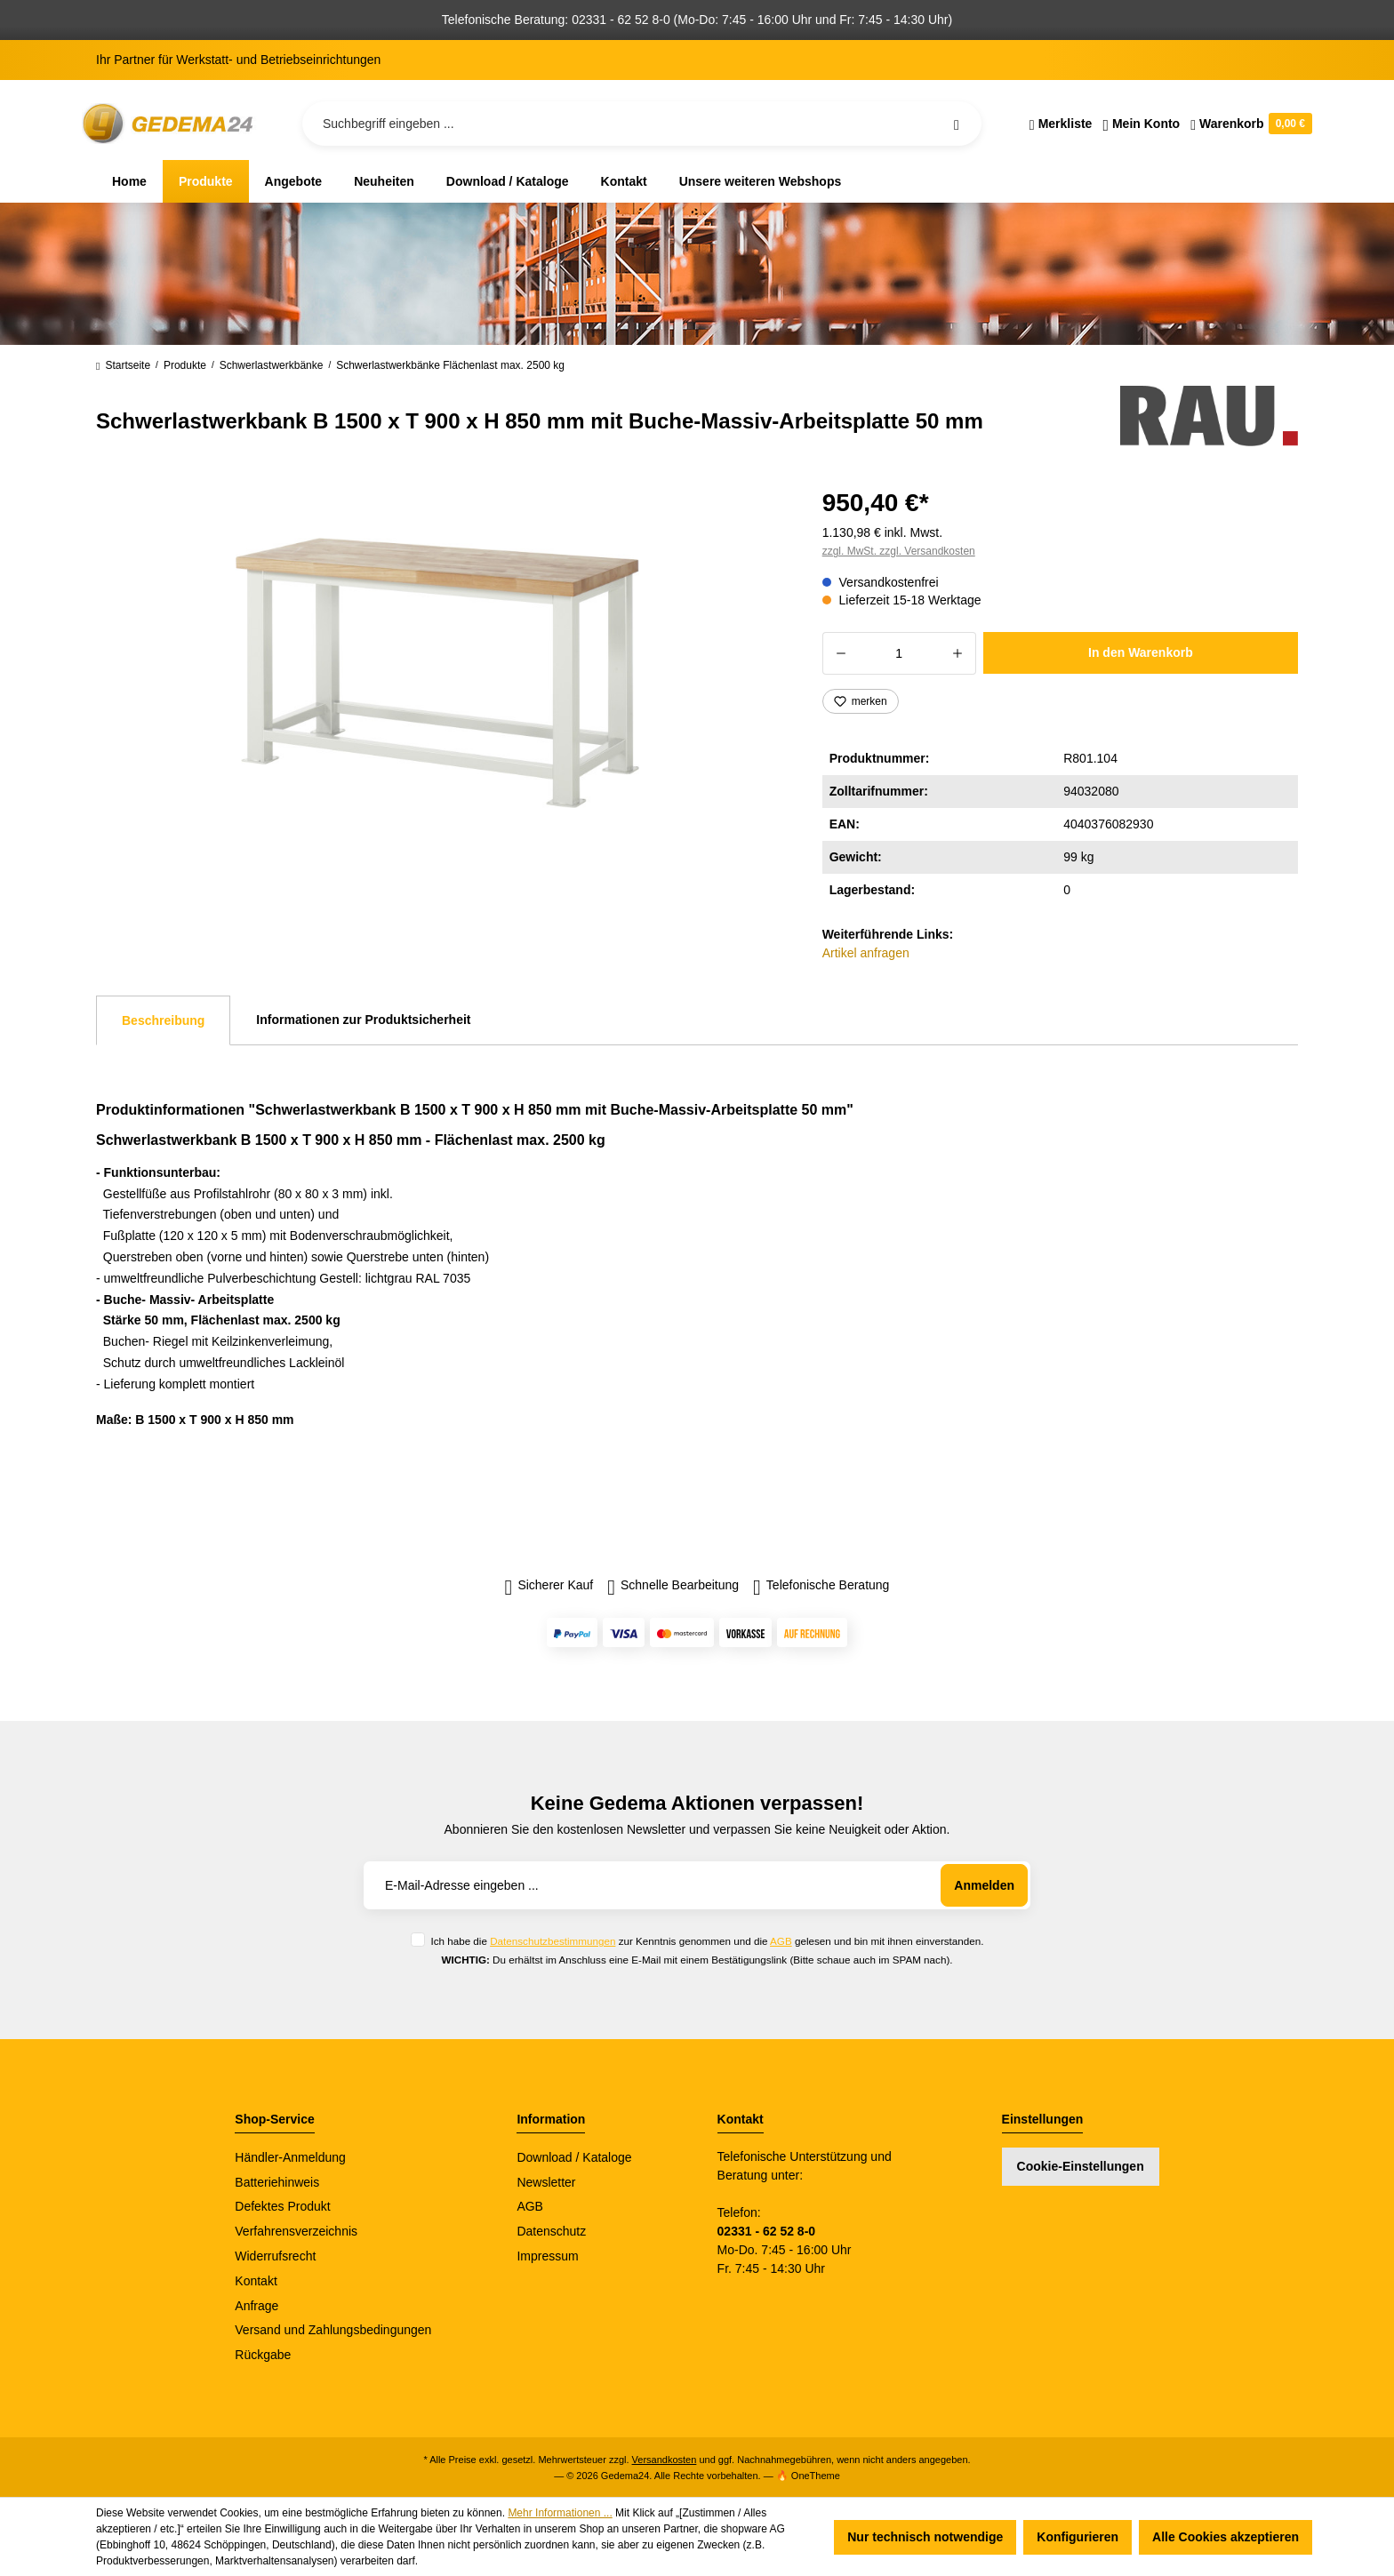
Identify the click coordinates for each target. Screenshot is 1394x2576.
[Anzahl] (899, 653)
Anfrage (256, 2306)
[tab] (163, 1020)
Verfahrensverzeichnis (296, 2231)
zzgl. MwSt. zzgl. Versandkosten (898, 551)
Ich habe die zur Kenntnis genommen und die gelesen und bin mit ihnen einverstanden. (706, 1941)
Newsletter (546, 2182)
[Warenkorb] (1248, 123)
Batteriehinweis (277, 2182)
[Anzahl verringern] (840, 653)
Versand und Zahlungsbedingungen (333, 2330)
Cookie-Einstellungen (1080, 2166)
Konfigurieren (1077, 2537)
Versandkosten (664, 2459)
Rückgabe (263, 2355)
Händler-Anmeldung (290, 2157)
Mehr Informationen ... (560, 2513)
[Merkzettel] (1061, 123)
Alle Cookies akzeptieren (1225, 2537)
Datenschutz (551, 2231)
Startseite (123, 365)
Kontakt (255, 2281)
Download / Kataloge (574, 2157)
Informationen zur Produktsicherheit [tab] (363, 1019)
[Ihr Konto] (1141, 123)
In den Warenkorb (1140, 652)
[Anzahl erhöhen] (958, 653)
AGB (781, 1941)
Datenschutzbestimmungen (552, 1941)
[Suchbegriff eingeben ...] (641, 123)
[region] (438, 673)
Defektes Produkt (282, 2206)
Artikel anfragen (865, 953)
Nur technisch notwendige (925, 2537)
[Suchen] (956, 123)
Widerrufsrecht (275, 2256)
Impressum (547, 2256)
